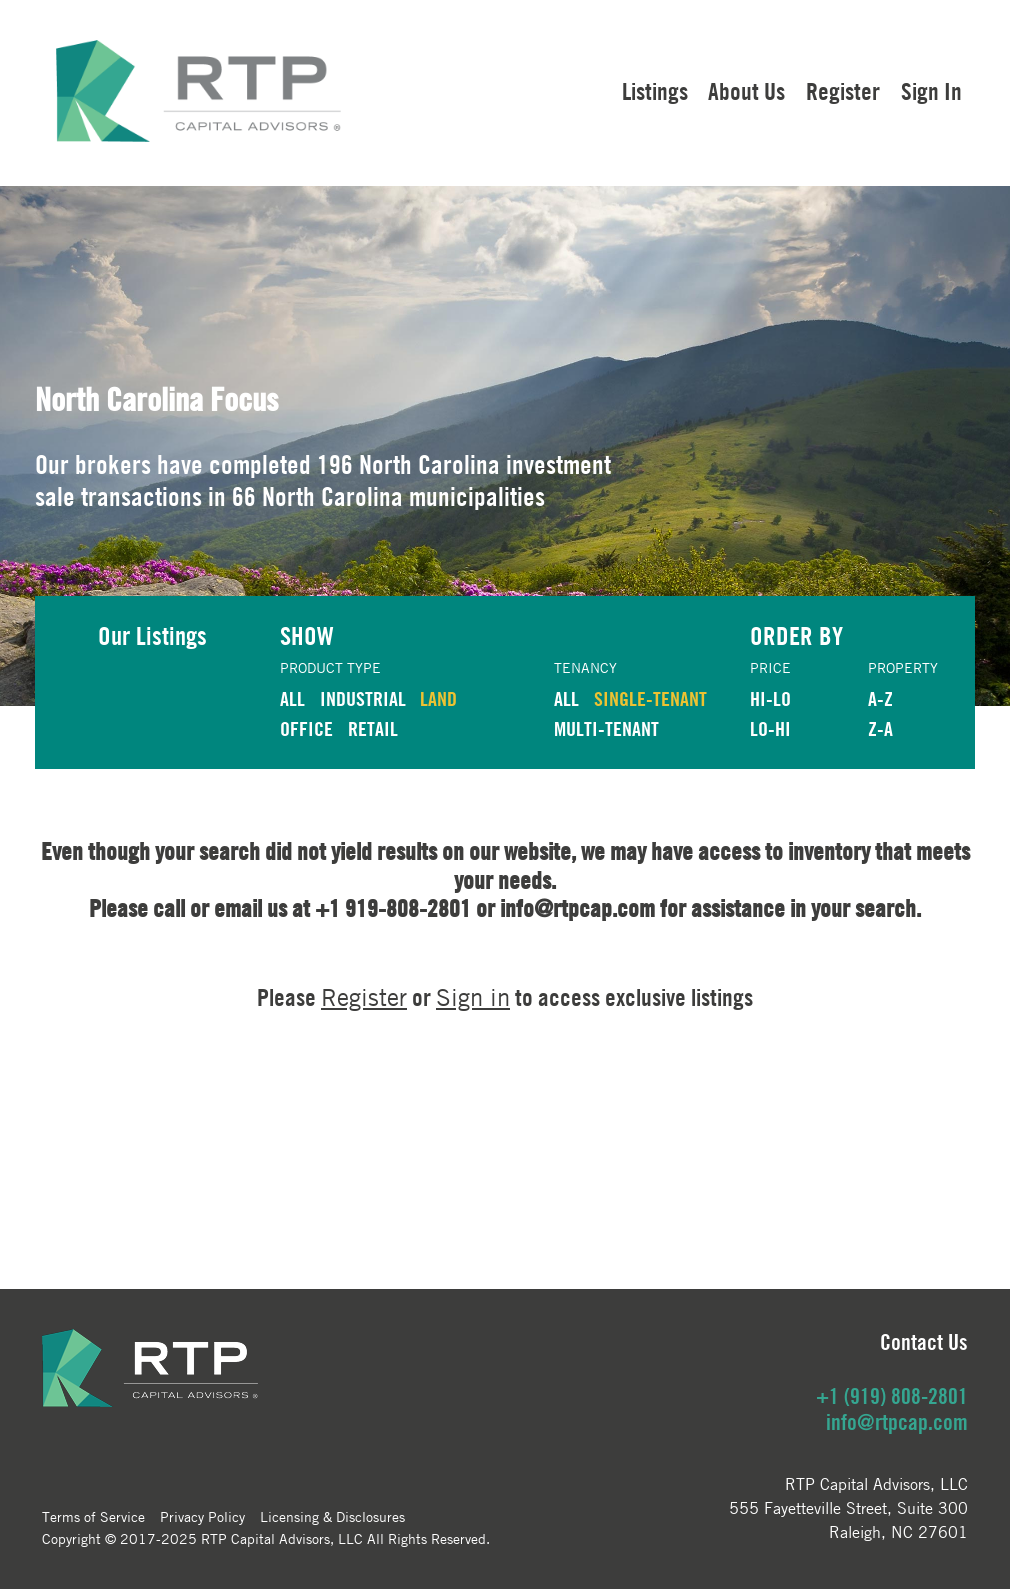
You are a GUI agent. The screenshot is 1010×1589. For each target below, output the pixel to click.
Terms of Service (93, 1516)
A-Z (880, 698)
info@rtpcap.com (897, 1422)
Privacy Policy (202, 1516)
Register (843, 91)
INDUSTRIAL (363, 698)
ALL (292, 698)
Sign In (931, 91)
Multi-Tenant (606, 728)
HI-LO (770, 698)
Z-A (880, 728)
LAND (438, 698)
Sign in (473, 997)
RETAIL (373, 728)
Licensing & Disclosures (332, 1516)
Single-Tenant (650, 698)
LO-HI (770, 728)
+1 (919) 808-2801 (892, 1396)
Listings (655, 91)
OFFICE (306, 728)
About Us (746, 91)
